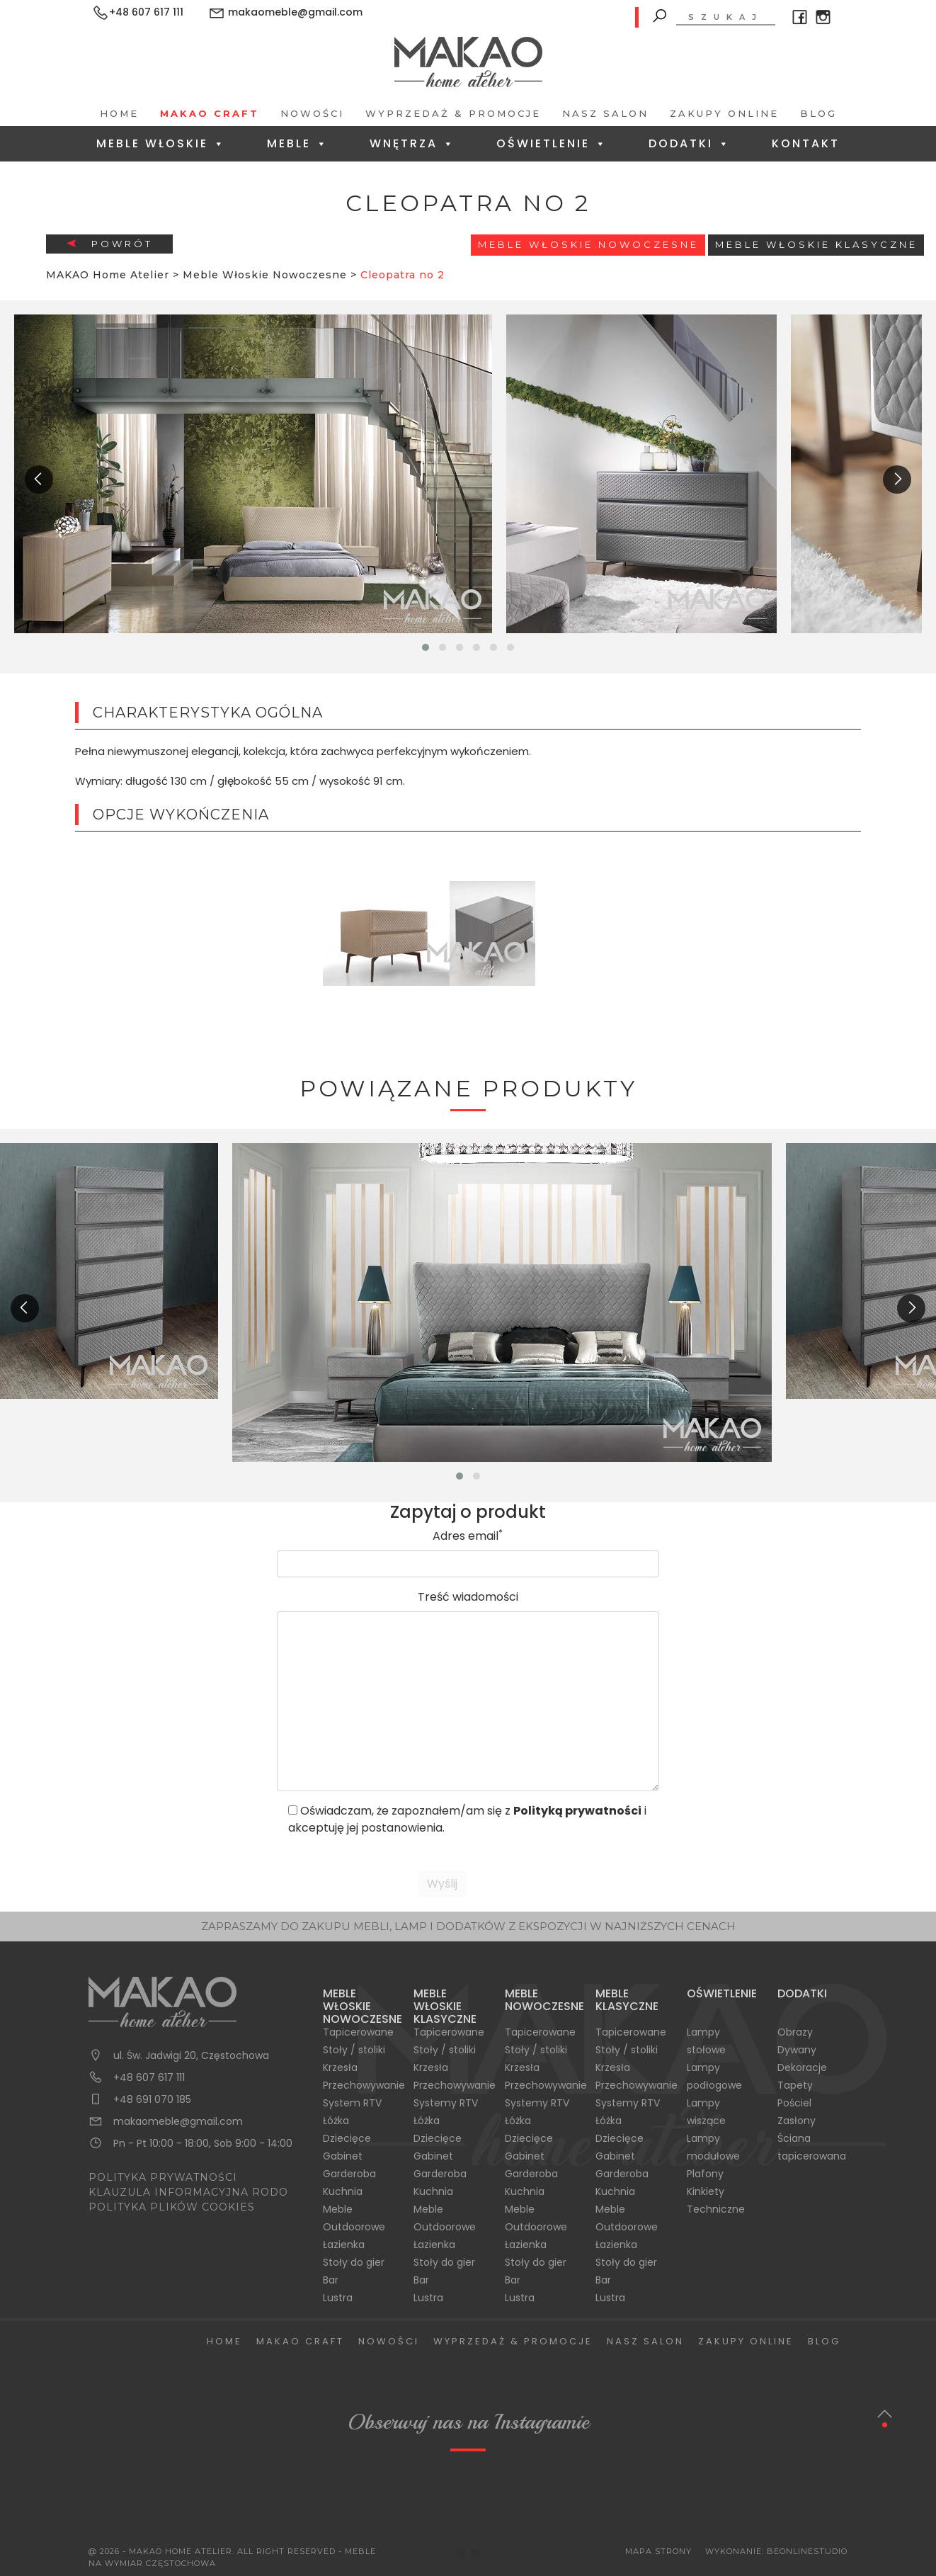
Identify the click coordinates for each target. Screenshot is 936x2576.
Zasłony (796, 2120)
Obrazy (795, 2032)
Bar (330, 2280)
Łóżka (336, 2120)
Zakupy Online (724, 113)
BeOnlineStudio (807, 2551)
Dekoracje (802, 2067)
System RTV (352, 2103)
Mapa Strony (658, 2551)
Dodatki (690, 143)
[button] (425, 647)
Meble (298, 143)
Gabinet (343, 2156)
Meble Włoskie (161, 143)
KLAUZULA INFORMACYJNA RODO (188, 2192)
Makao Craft (209, 113)
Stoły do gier (353, 2262)
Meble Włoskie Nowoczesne (588, 244)
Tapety (795, 2085)
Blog (818, 113)
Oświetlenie (551, 143)
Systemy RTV (445, 2103)
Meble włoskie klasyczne (816, 244)
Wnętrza (412, 143)
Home (119, 113)
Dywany (796, 2050)
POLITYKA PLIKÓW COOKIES (172, 2207)
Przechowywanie (364, 2085)
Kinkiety (705, 2191)
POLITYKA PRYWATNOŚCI (163, 2177)
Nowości (312, 113)
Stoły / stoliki (354, 2050)
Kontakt (806, 143)
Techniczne (716, 2209)
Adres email (468, 1536)
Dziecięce (347, 2138)
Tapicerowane (358, 2032)
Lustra (338, 2298)
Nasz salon (605, 113)
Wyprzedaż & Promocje (453, 113)
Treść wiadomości (468, 1597)
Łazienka (344, 2244)
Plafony (705, 2174)
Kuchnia (343, 2191)
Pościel (794, 2103)
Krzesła (340, 2067)
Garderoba (349, 2174)
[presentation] (39, 479)
